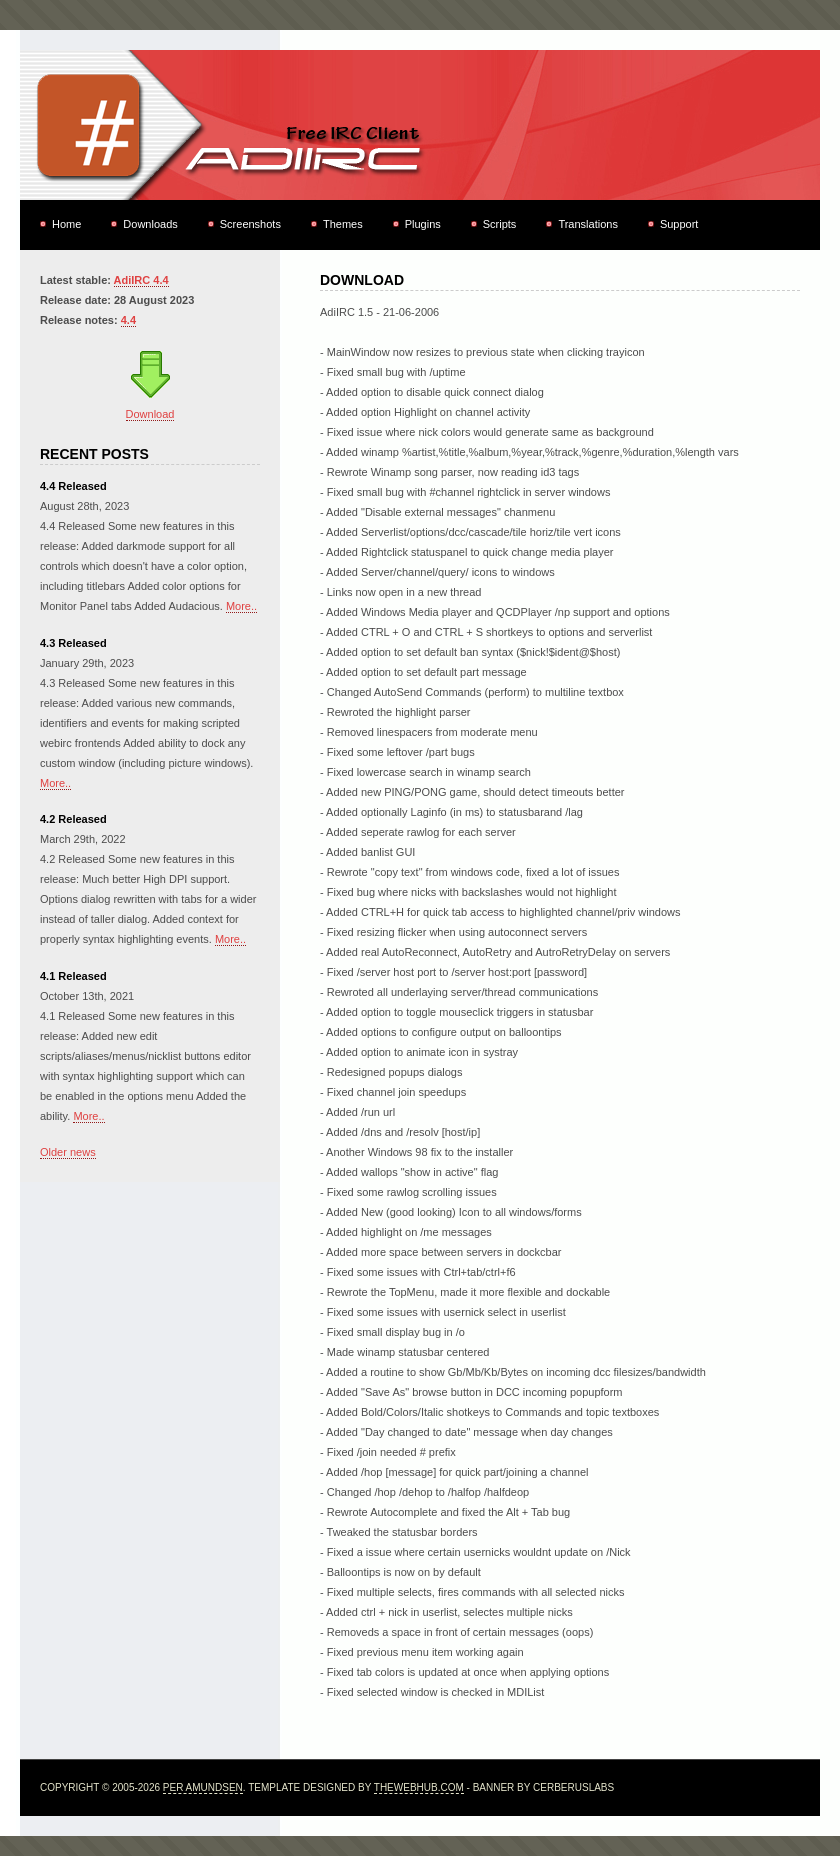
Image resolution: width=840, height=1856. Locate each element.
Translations (588, 224)
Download (150, 414)
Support (679, 224)
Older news (68, 1152)
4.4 (128, 320)
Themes (343, 224)
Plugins (423, 224)
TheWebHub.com (419, 1787)
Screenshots (250, 224)
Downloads (150, 224)
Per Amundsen (203, 1787)
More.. (241, 606)
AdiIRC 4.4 (141, 280)
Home (66, 224)
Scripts (500, 224)
